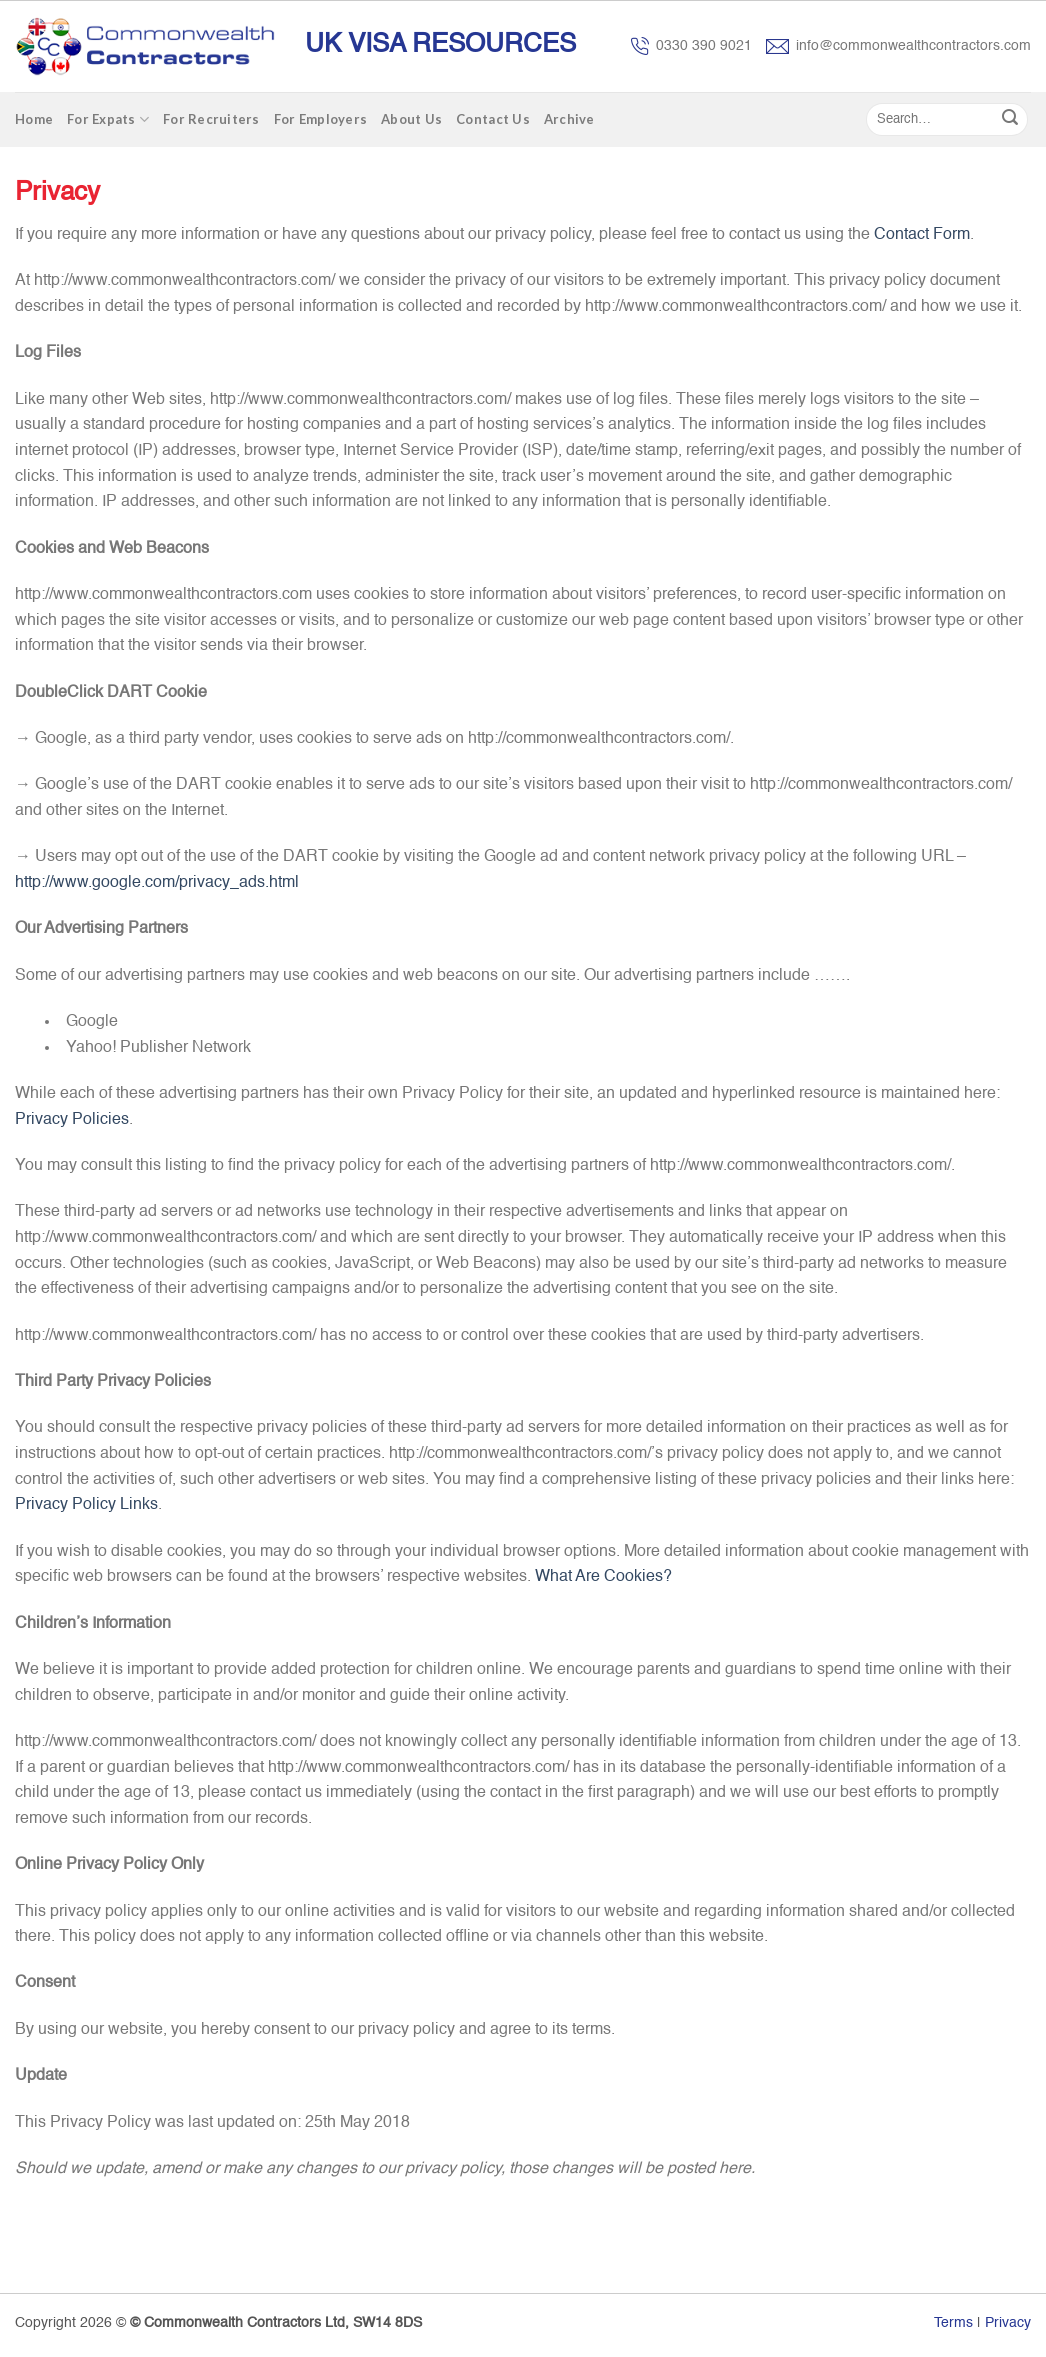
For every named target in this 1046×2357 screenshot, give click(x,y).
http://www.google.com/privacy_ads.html (157, 883)
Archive (569, 119)
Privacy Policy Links (86, 1505)
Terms (953, 2323)
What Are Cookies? (603, 1577)
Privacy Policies (72, 1120)
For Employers (320, 119)
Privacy (1008, 2323)
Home (34, 119)
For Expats (108, 119)
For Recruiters (211, 119)
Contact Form (922, 235)
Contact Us (493, 119)
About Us (411, 119)
